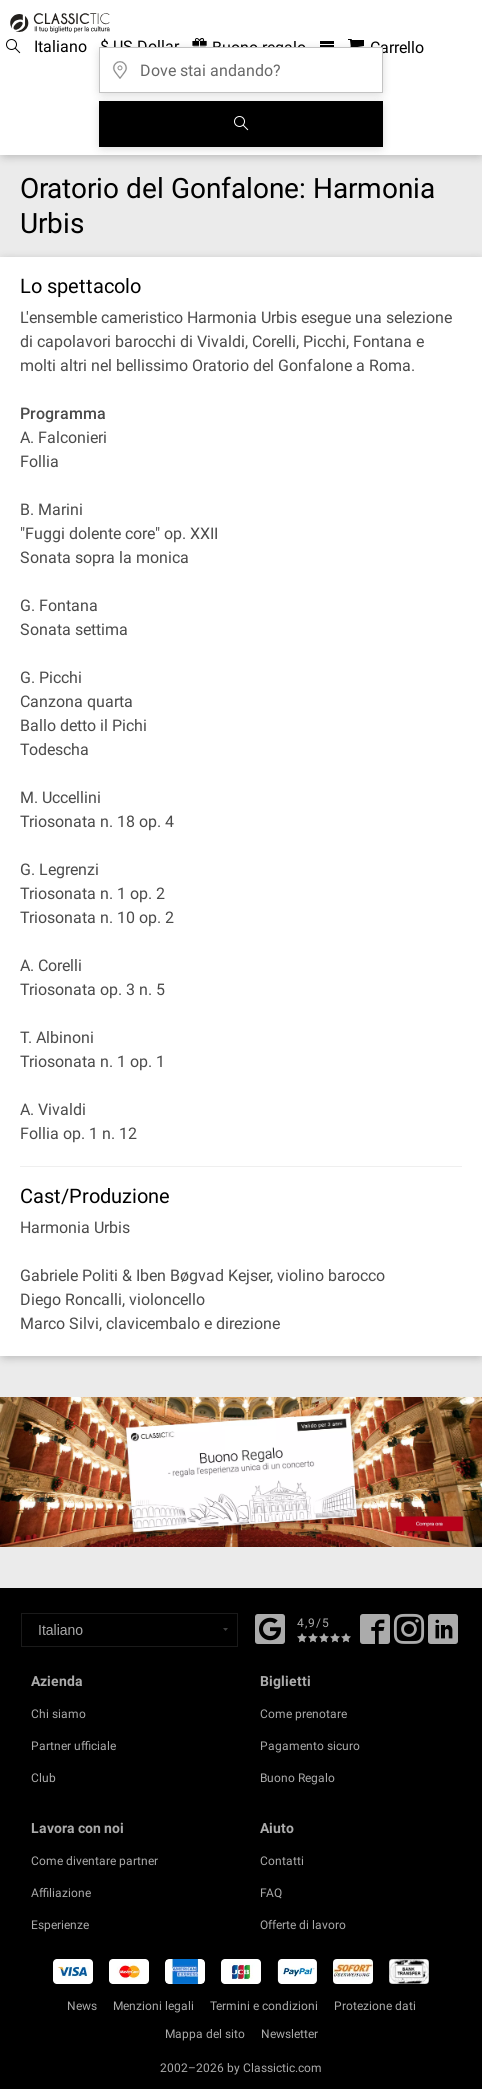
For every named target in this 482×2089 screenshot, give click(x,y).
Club (43, 1778)
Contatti (282, 1861)
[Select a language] (129, 1630)
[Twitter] (409, 1636)
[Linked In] (443, 1636)
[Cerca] (241, 124)
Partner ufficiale (73, 1746)
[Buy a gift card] (241, 1472)
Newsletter (289, 2034)
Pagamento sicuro (310, 1746)
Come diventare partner (94, 1861)
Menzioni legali (153, 2006)
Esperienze (60, 1925)
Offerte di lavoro (303, 1925)
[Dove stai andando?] (241, 63)
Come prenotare (303, 1714)
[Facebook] (270, 1627)
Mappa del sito (205, 2034)
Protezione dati (375, 2006)
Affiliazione (61, 1893)
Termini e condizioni (264, 2006)
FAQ (271, 1893)
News (82, 2006)
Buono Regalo (297, 1778)
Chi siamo (58, 1714)
